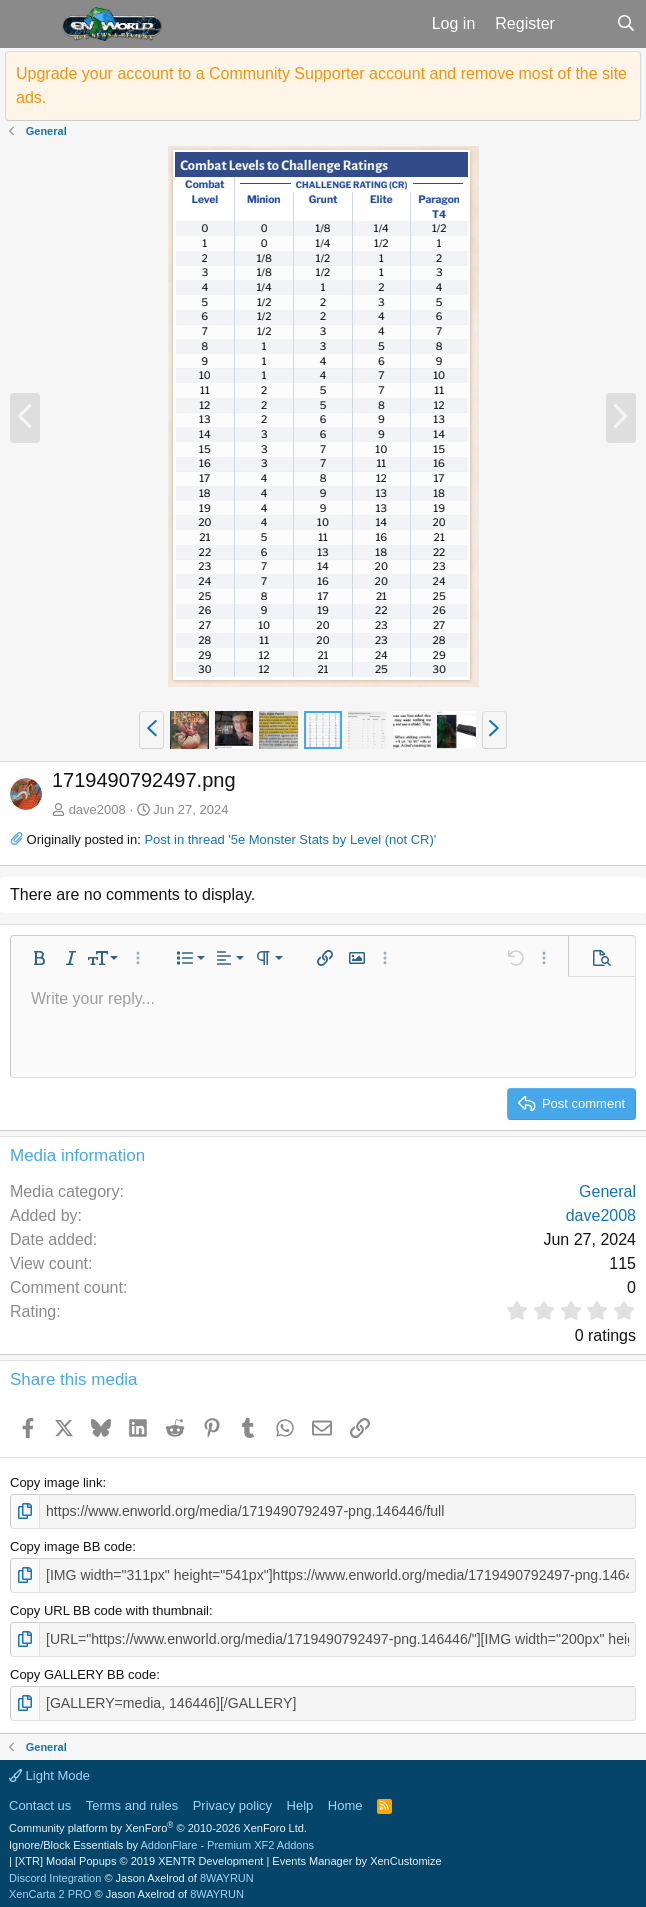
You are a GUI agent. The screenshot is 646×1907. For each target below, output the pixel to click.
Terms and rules (132, 1799)
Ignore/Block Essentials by (161, 1839)
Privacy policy (232, 1799)
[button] (28, 24)
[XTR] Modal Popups (139, 1856)
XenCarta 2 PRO (50, 1889)
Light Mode (49, 1770)
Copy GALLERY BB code (83, 1669)
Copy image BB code (71, 1544)
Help (300, 1799)
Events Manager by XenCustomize (356, 1856)
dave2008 (97, 809)
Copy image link (56, 1482)
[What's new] (585, 24)
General (607, 1191)
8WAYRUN (227, 1872)
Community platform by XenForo (158, 1823)
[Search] (625, 24)
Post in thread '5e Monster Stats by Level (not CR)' (290, 839)
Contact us (40, 1799)
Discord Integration (55, 1872)
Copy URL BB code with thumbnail (109, 1607)
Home (345, 1799)
